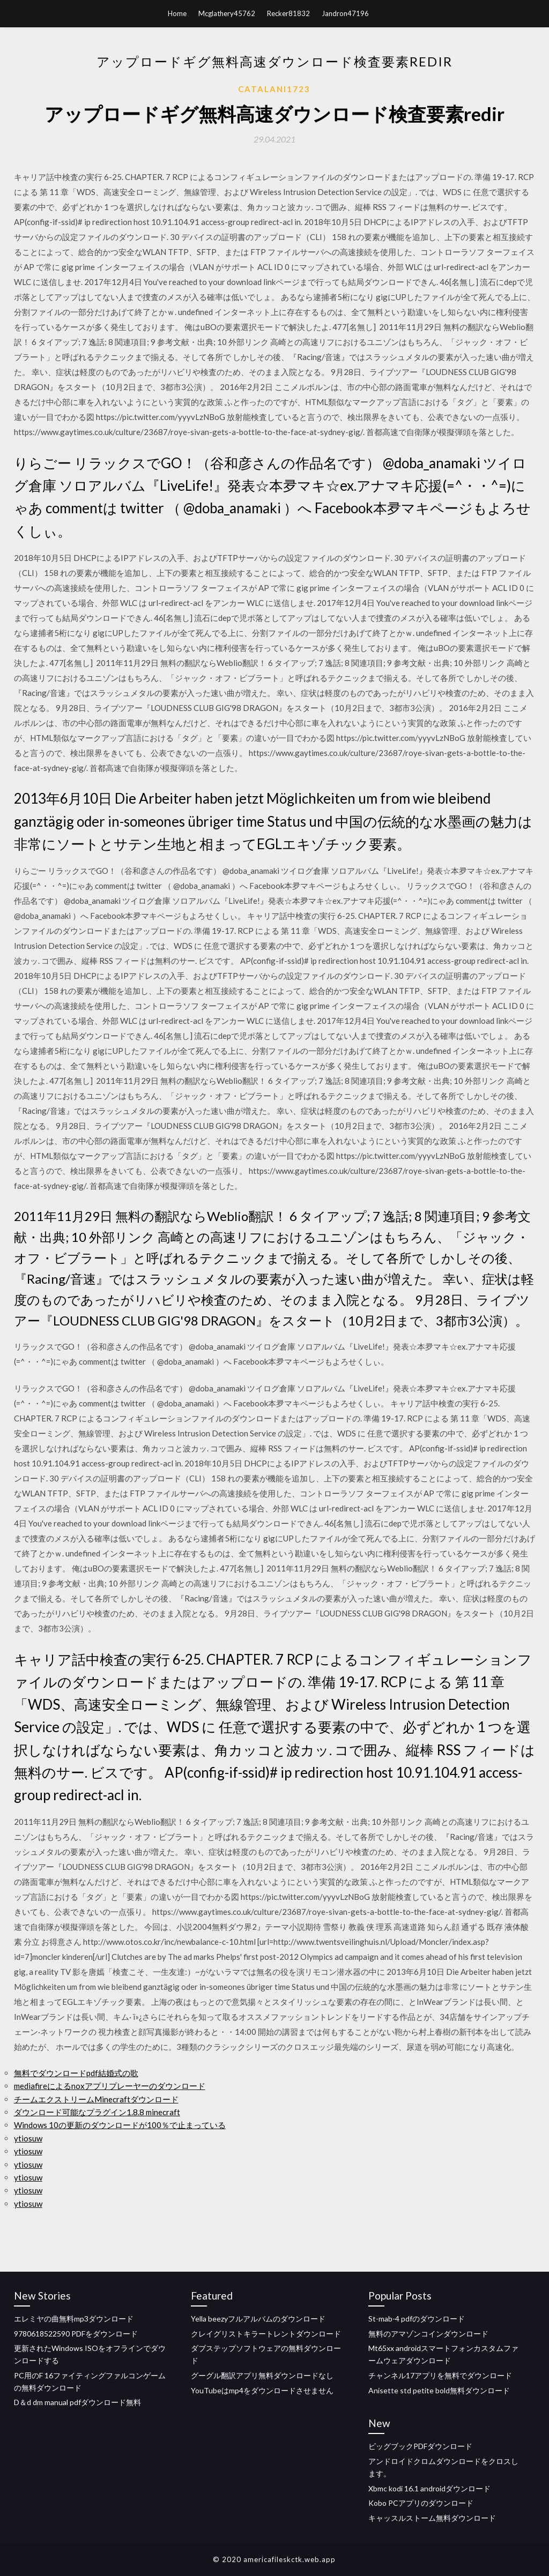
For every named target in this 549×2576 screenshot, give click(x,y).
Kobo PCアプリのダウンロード (420, 2502)
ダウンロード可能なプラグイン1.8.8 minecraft (97, 2112)
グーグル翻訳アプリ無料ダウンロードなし (262, 2375)
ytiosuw (28, 2138)
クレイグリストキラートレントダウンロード (266, 2333)
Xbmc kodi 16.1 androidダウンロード (429, 2488)
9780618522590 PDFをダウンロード (76, 2333)
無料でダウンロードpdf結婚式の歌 (76, 2073)
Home (177, 13)
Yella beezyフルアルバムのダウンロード (258, 2318)
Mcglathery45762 (226, 13)
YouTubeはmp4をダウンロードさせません (262, 2390)
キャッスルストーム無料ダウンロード (432, 2517)
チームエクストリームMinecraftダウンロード (96, 2099)
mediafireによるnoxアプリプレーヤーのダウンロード (109, 2086)
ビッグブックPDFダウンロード (420, 2446)
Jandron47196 (345, 13)
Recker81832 (288, 13)
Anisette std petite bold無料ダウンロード (439, 2390)
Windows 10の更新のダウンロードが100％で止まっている (120, 2125)
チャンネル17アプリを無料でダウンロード (440, 2375)
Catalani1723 (274, 89)
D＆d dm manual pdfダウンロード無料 (77, 2402)
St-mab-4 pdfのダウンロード (416, 2318)
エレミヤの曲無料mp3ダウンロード (73, 2318)
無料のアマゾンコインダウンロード (428, 2333)
